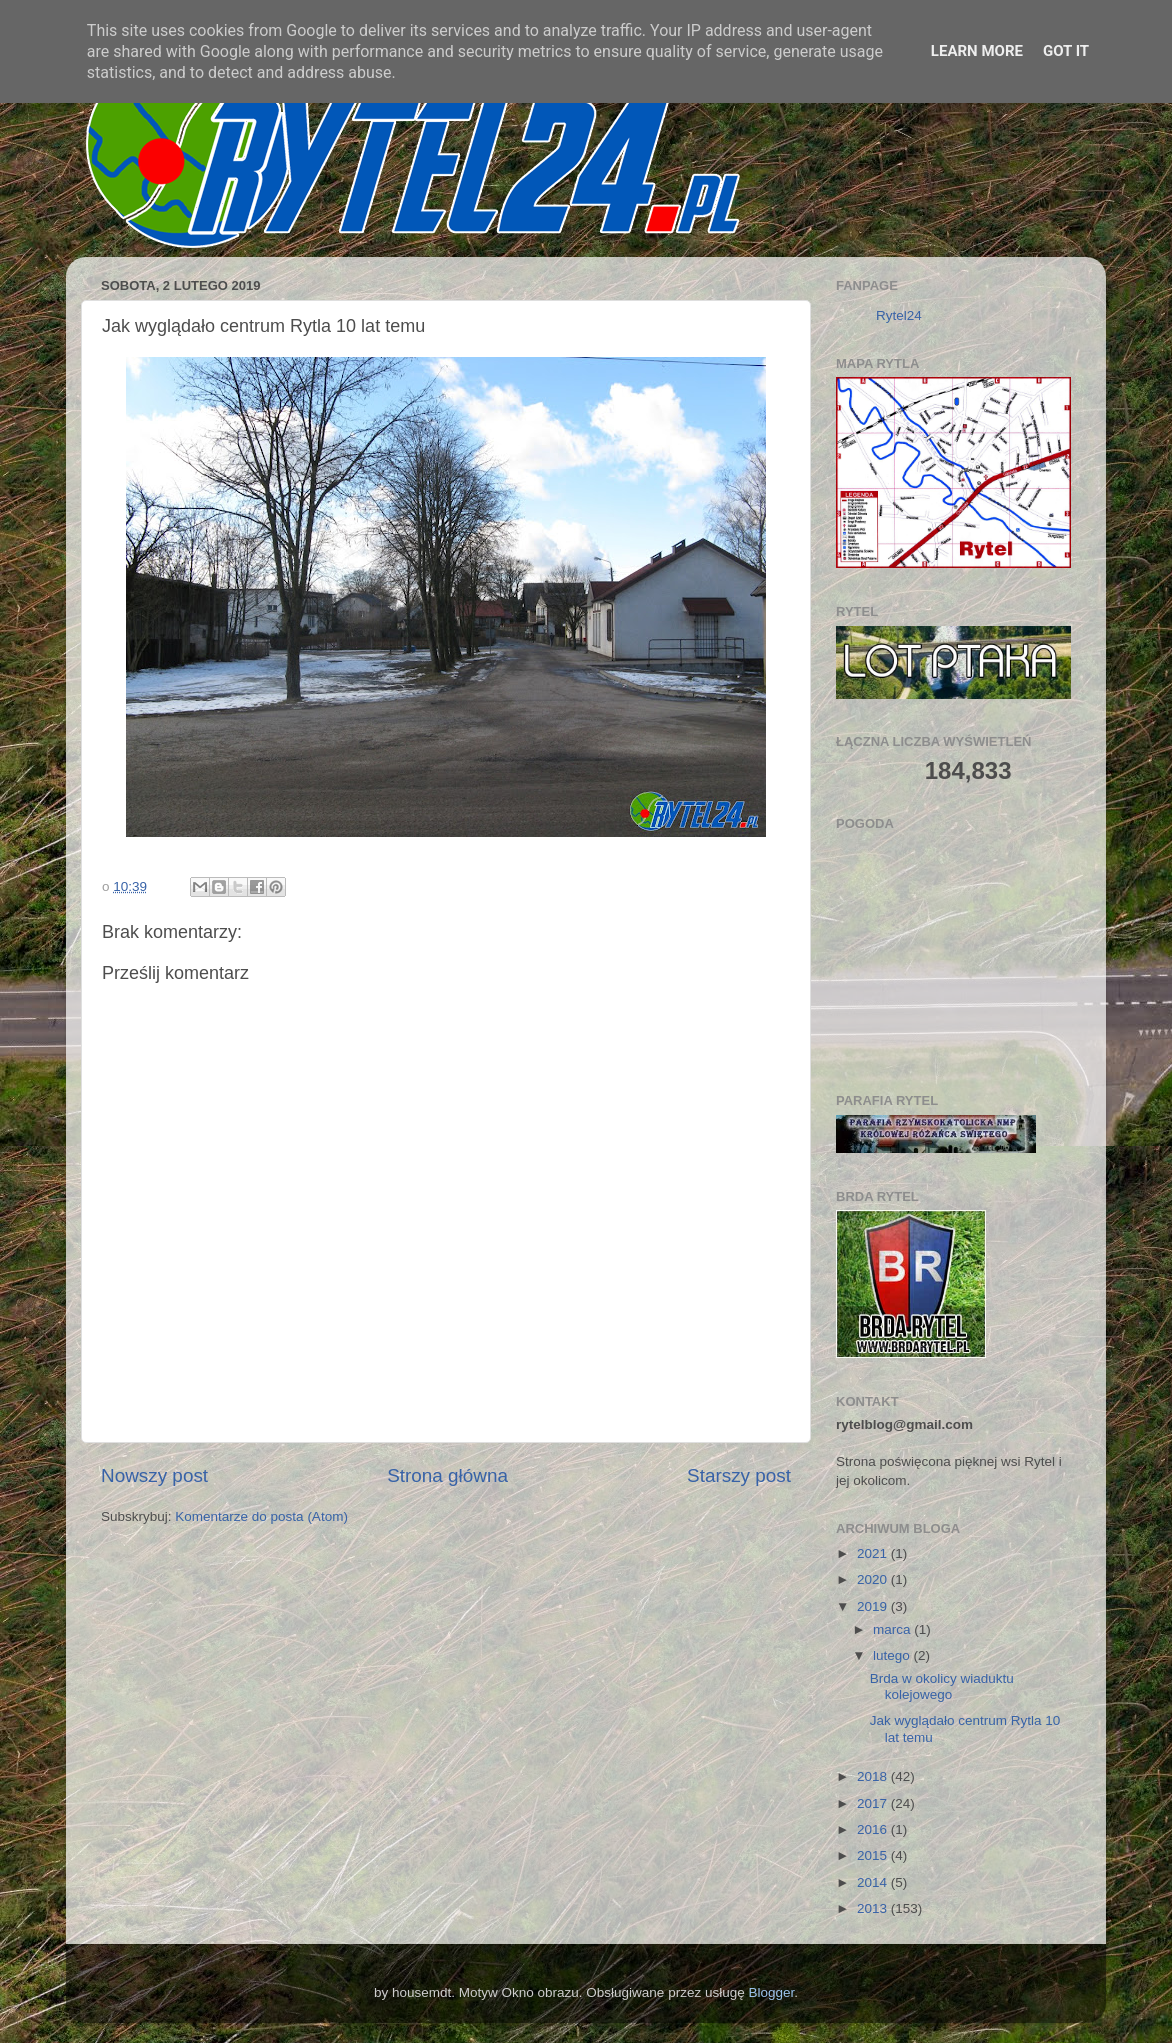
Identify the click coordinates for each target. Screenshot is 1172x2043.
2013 (874, 1908)
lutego (893, 1655)
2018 (874, 1776)
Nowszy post (154, 1475)
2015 (874, 1855)
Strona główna (447, 1475)
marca (893, 1629)
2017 (874, 1803)
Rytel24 (899, 315)
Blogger (771, 1992)
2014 (874, 1882)
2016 (874, 1829)
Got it (1066, 51)
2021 (874, 1553)
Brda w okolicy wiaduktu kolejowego (942, 1686)
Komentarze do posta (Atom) (261, 1516)
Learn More (977, 51)
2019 (874, 1606)
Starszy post (739, 1475)
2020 (874, 1579)
